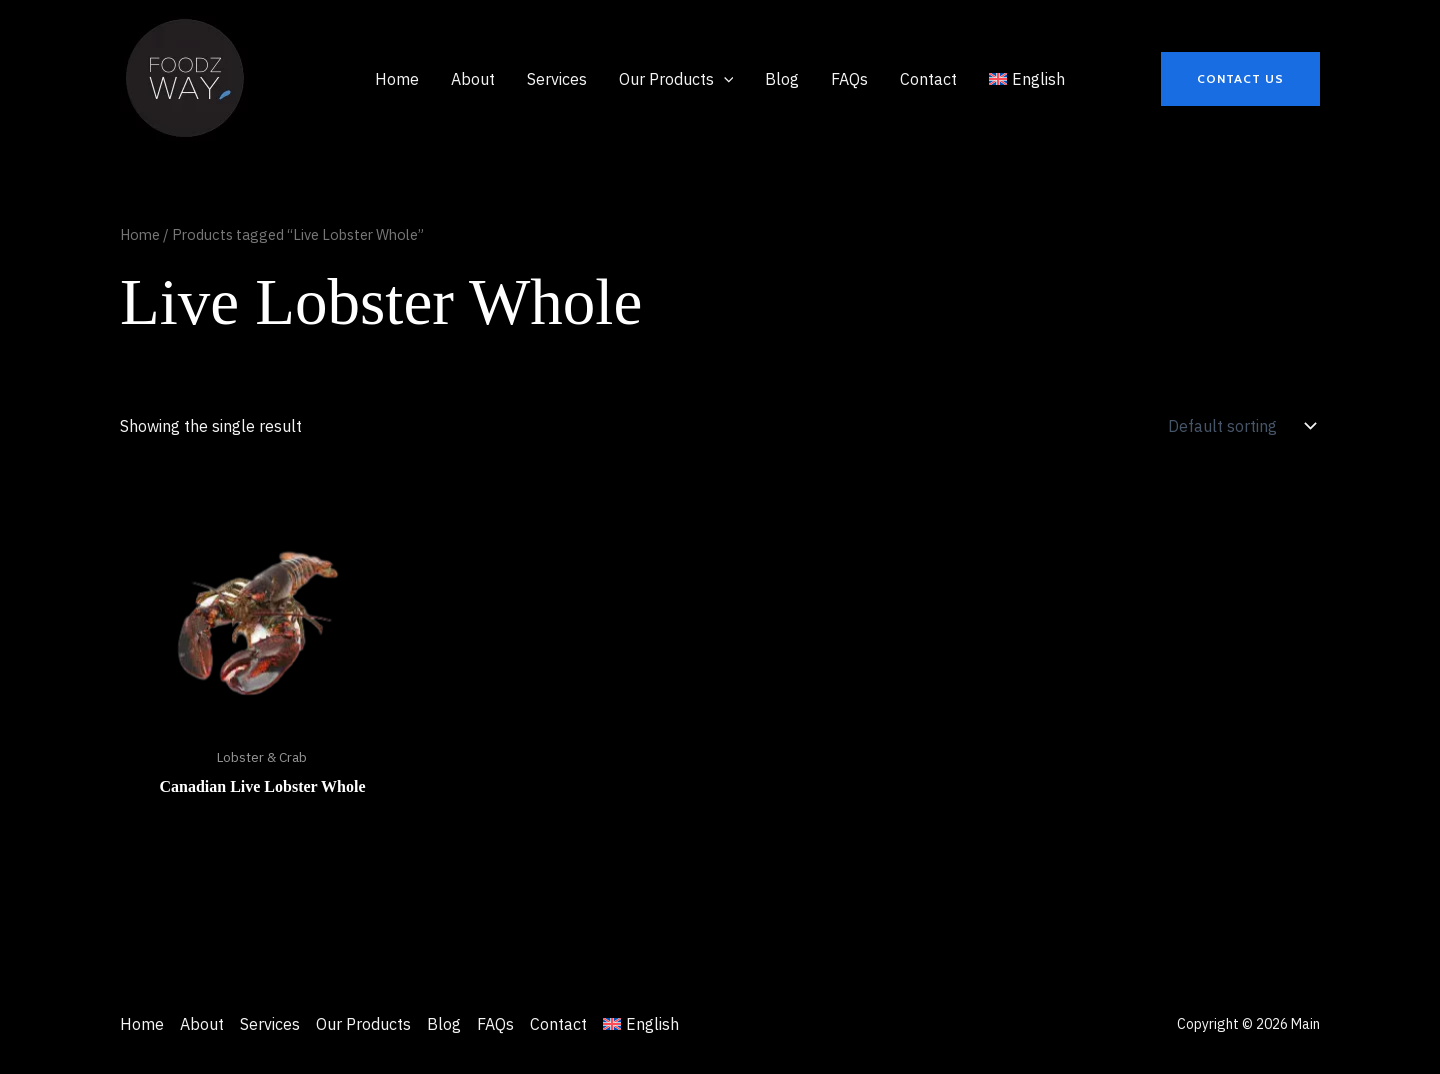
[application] (724, 79)
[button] (676, 79)
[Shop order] (1240, 426)
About (202, 1024)
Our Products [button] (363, 1024)
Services (270, 1024)
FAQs (495, 1024)
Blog (444, 1024)
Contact (558, 1024)
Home (140, 234)
